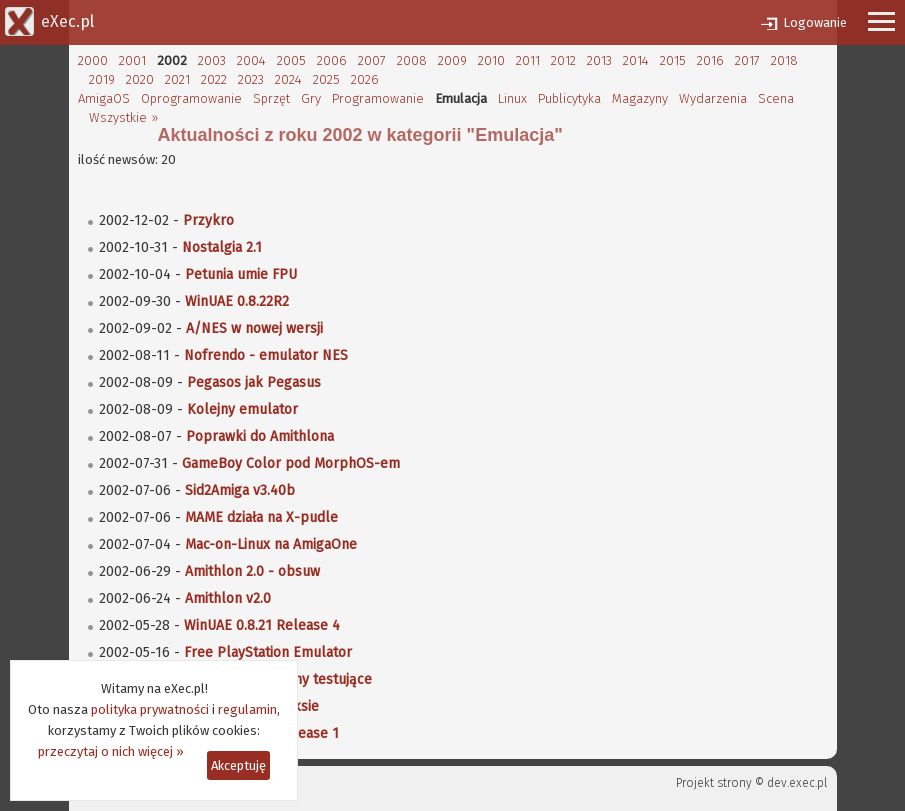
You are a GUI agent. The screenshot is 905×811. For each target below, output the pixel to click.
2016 (710, 60)
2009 (452, 60)
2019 (102, 79)
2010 (491, 60)
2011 (528, 60)
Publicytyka (569, 98)
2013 (599, 60)
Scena (776, 98)
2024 (288, 79)
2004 (251, 60)
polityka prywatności (150, 709)
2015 (673, 60)
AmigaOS (104, 98)
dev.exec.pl (797, 783)
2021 (177, 79)
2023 (251, 79)
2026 (365, 79)
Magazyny (640, 98)
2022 (214, 79)
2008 (412, 60)
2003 (212, 60)
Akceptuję (238, 765)
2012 (563, 60)
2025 (326, 79)
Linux (512, 98)
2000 (93, 60)
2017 (747, 60)
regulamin (247, 709)
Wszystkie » (123, 117)
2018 (784, 60)
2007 (372, 60)
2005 (291, 60)
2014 (636, 60)
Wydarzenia (713, 98)
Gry (311, 98)
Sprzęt (271, 98)
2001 (132, 60)
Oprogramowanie (191, 98)
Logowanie (815, 22)
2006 (332, 60)
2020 (140, 79)
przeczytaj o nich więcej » (111, 751)
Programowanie (378, 98)
